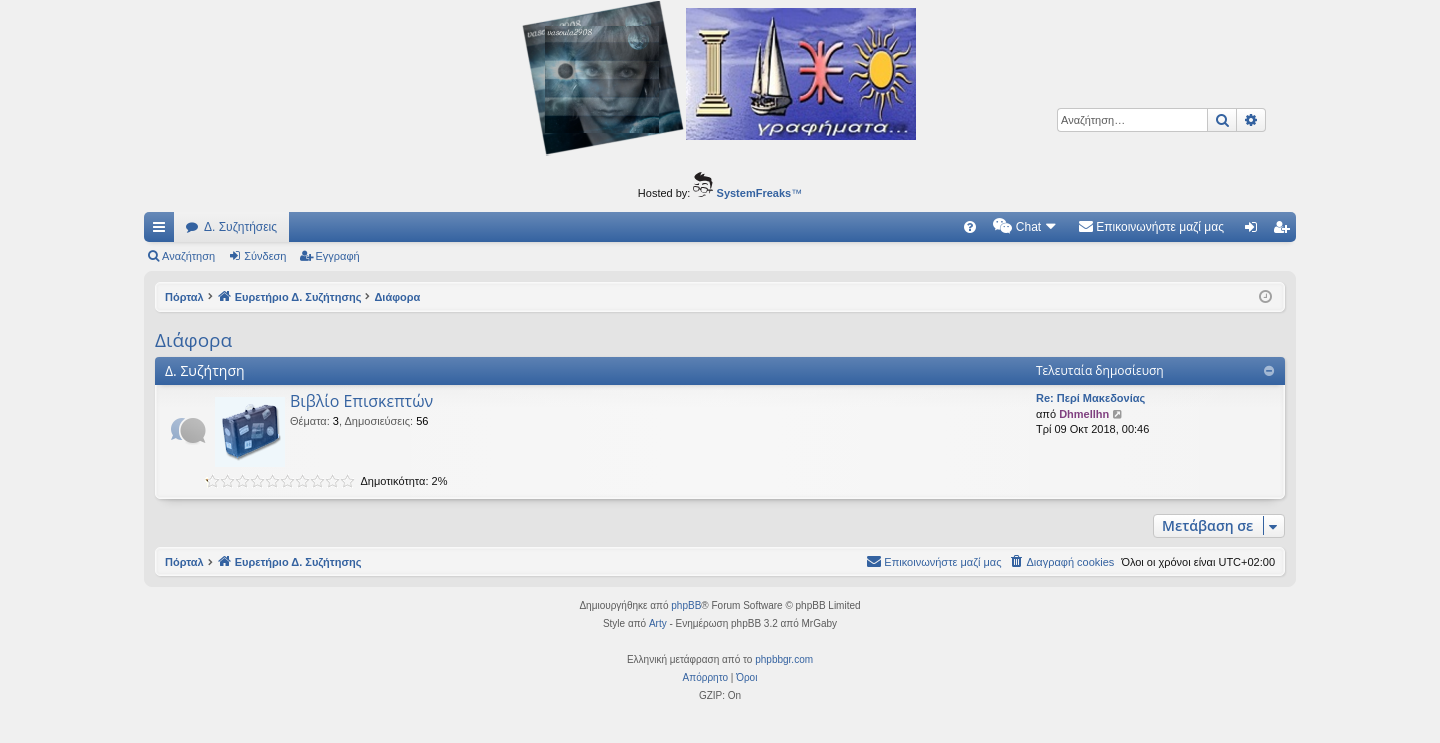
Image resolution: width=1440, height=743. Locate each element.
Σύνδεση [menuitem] (1255, 231)
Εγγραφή (338, 256)
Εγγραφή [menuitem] (1285, 231)
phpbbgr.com (784, 659)
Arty (658, 623)
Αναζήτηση (188, 256)
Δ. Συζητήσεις (240, 227)
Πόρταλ (184, 297)
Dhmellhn (1084, 414)
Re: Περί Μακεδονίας (1090, 398)
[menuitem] (970, 227)
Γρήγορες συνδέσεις (163, 231)
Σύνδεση (265, 256)
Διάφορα (193, 340)
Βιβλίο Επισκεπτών (361, 401)
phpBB (686, 605)
